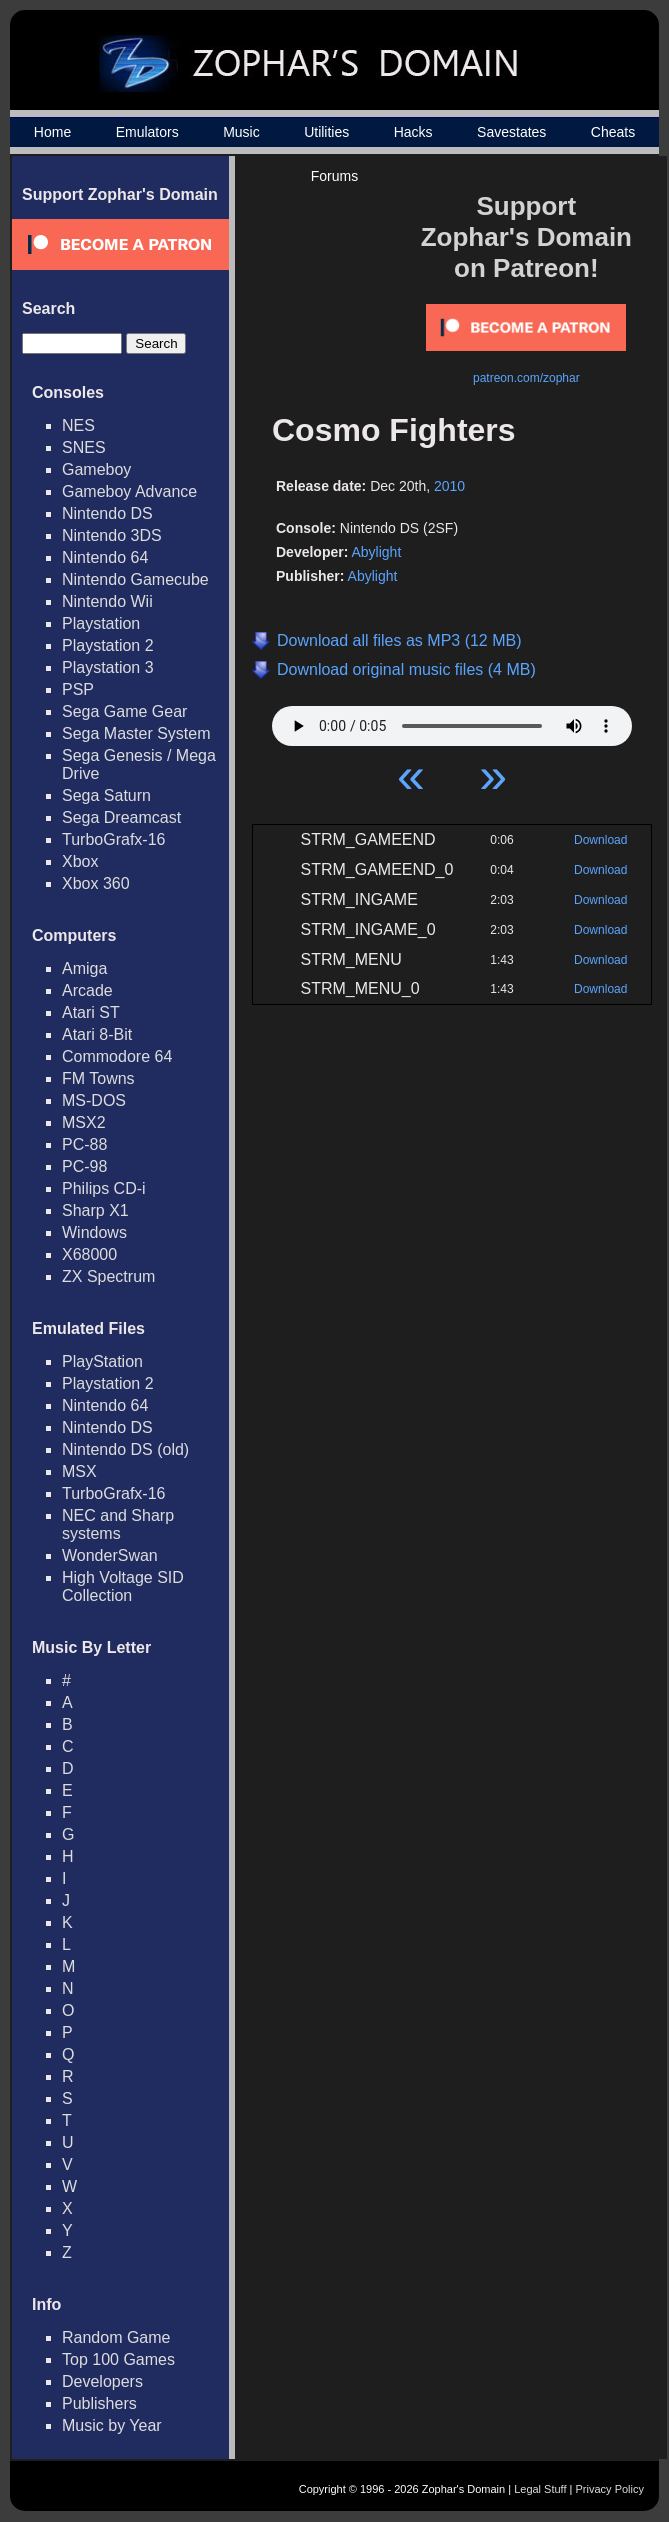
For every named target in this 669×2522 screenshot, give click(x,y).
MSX (79, 1471)
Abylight (376, 552)
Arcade (87, 990)
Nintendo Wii (107, 601)
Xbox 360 (96, 883)
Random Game (116, 2337)
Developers (102, 2381)
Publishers (99, 2403)
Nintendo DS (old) (125, 1449)
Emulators (147, 132)
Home (52, 132)
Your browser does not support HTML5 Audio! (452, 721)
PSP (78, 689)
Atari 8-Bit (97, 1034)
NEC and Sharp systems (118, 1524)
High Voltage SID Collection (123, 1586)
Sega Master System (136, 733)
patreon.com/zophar (526, 378)
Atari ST (91, 1012)
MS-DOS (94, 1100)
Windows (94, 1232)
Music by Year (112, 2425)
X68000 (89, 1254)
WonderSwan (110, 1555)
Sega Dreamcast (121, 817)
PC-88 (84, 1144)
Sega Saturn (106, 795)
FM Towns (98, 1078)
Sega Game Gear (124, 711)
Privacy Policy (610, 2489)
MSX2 (84, 1122)
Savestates (511, 132)
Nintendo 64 (105, 557)
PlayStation (102, 1361)
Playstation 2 (108, 645)
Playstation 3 (108, 667)
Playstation (101, 623)
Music (241, 132)
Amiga (84, 968)
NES (78, 425)
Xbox (80, 861)
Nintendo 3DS (112, 535)
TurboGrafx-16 (113, 839)
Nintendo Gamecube (135, 579)
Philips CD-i (104, 1188)
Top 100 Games (118, 2359)
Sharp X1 (95, 1210)
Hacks (413, 132)
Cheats (613, 132)
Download (600, 840)
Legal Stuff (540, 2489)
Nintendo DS (107, 513)
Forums (334, 176)
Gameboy (96, 469)
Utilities (326, 132)
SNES (84, 447)
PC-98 (84, 1166)
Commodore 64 (117, 1056)
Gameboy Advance (129, 491)
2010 (449, 486)
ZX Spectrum (108, 1276)
